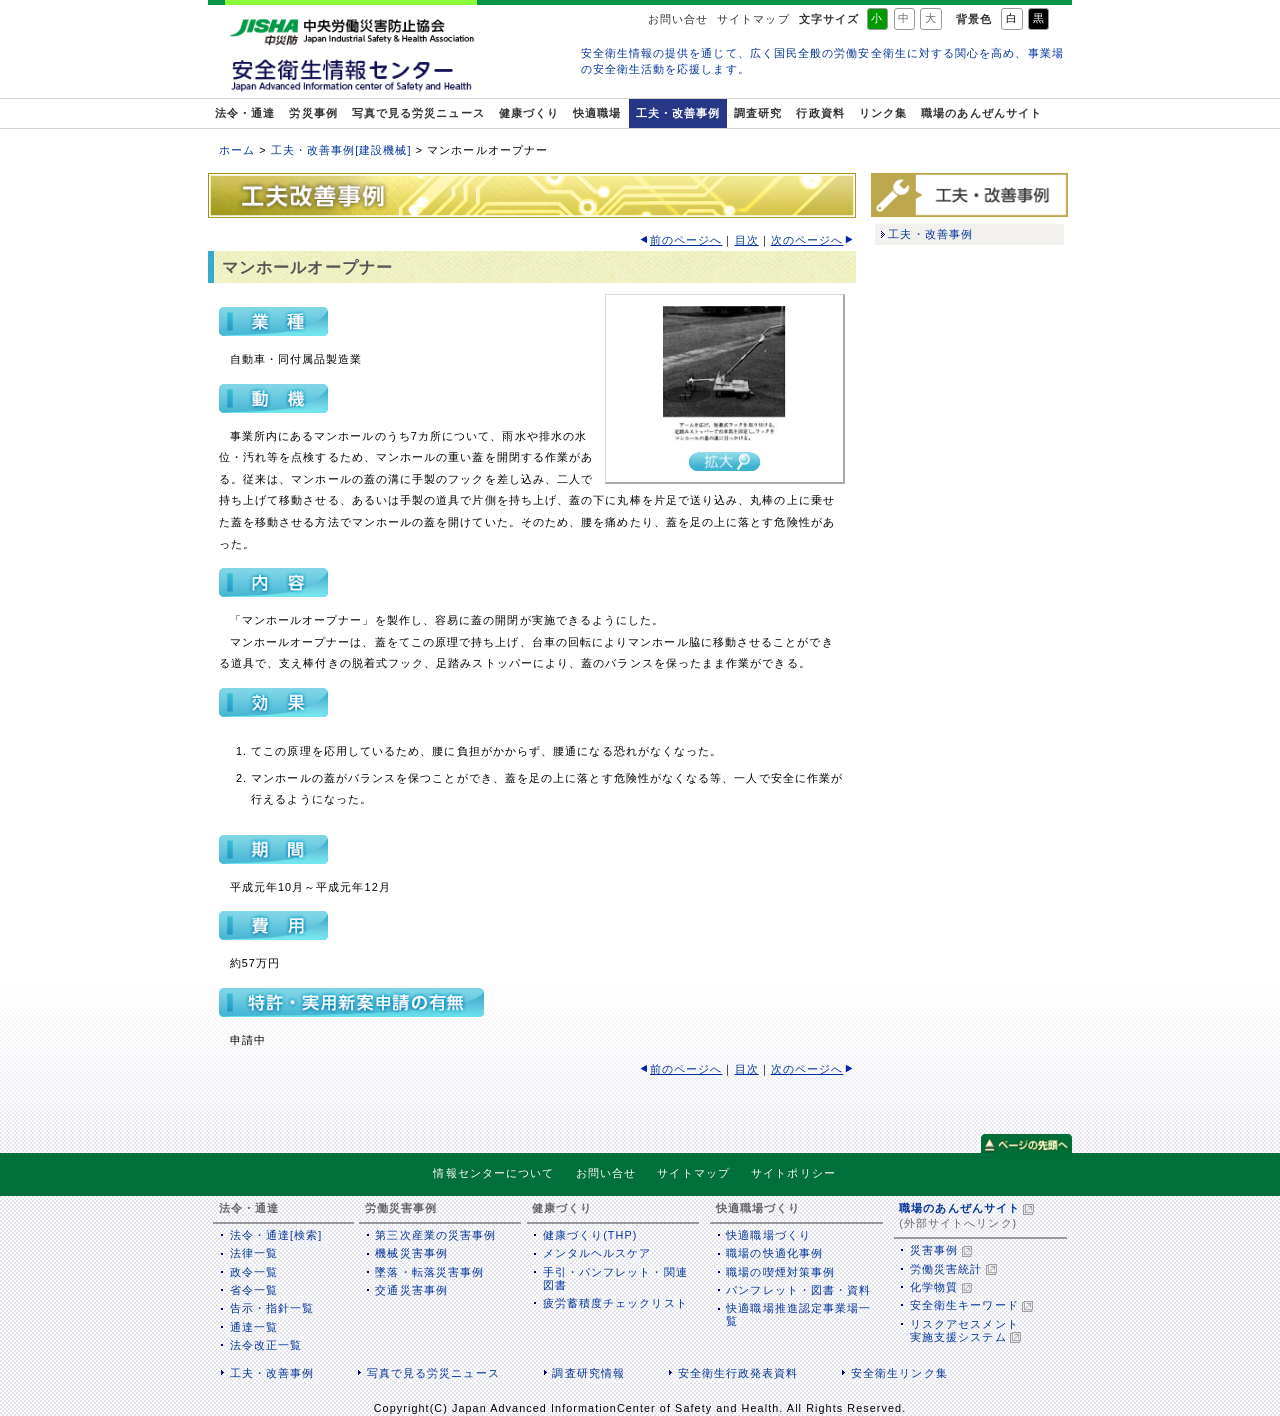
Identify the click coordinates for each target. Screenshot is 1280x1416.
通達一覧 (254, 1327)
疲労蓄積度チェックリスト (615, 1303)
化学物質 (934, 1287)
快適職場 (597, 113)
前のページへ (686, 240)
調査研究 (758, 113)
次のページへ (807, 240)
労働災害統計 (946, 1269)
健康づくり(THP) (590, 1235)
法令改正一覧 (266, 1345)
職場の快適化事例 (774, 1253)
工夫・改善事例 (678, 113)
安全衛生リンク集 (899, 1373)
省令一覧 (254, 1290)
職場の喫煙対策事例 (780, 1272)
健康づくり (529, 113)
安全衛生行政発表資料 (738, 1373)
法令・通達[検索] (276, 1235)
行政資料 (820, 113)
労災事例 (313, 113)
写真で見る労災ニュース (418, 113)
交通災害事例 (411, 1290)
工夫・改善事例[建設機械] (341, 150)
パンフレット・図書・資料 (798, 1290)
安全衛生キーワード (964, 1305)
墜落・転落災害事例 (429, 1272)
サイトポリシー (793, 1173)
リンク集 (883, 113)
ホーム (237, 150)
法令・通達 (245, 113)
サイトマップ (753, 19)
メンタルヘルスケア (597, 1253)
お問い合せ (678, 19)
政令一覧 (254, 1272)
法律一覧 (254, 1253)
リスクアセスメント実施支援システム (964, 1330)
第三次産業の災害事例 (435, 1235)
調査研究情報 (588, 1373)
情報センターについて (493, 1173)
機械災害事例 (411, 1253)
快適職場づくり (768, 1235)
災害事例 (934, 1250)
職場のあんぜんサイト (981, 113)
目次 (747, 240)
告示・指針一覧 (272, 1308)
